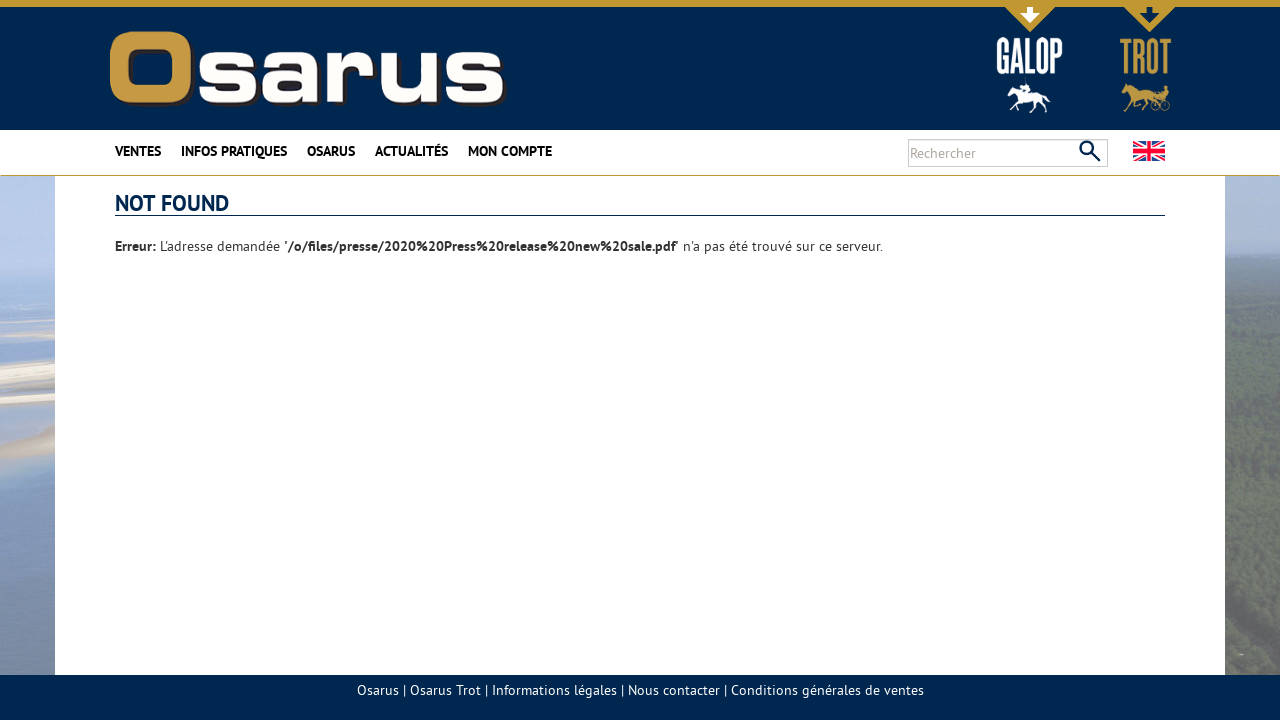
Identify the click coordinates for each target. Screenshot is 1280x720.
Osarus (331, 151)
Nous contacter (674, 690)
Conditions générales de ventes (827, 690)
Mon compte (510, 151)
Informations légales (554, 690)
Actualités (411, 151)
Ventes (138, 151)
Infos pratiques (234, 151)
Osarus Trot (445, 690)
